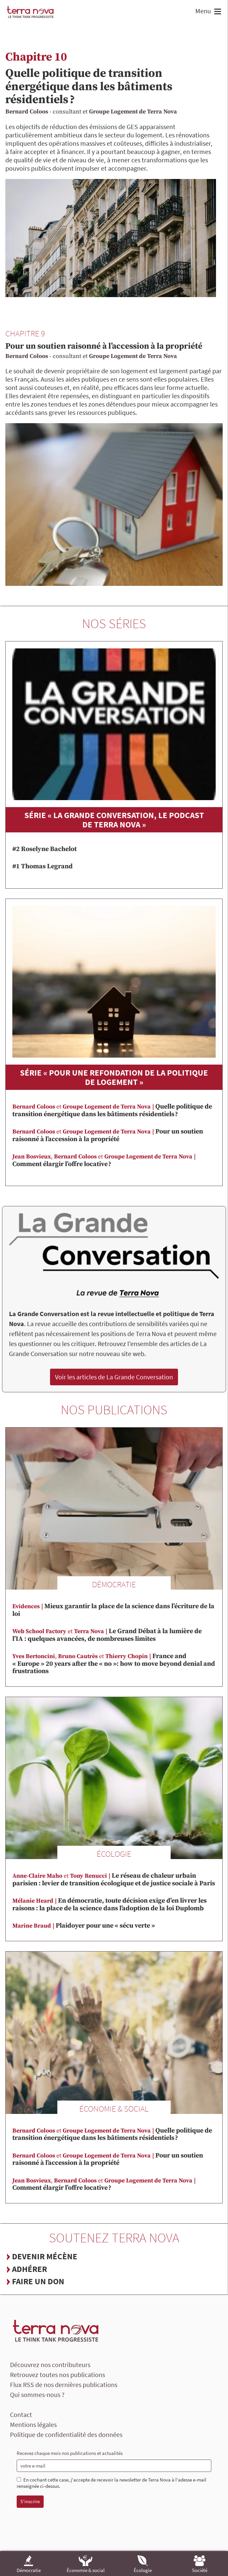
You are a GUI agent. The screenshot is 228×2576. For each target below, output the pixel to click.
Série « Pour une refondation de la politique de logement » (114, 1077)
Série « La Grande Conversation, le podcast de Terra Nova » (114, 820)
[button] (217, 12)
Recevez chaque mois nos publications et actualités (70, 2453)
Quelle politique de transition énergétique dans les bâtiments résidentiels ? (88, 86)
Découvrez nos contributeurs (50, 2364)
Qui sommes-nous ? (37, 2394)
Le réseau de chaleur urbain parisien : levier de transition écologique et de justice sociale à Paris (113, 1880)
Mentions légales (33, 2424)
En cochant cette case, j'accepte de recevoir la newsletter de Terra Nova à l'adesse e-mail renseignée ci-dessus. (111, 2483)
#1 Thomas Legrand (42, 866)
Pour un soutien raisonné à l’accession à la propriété (103, 346)
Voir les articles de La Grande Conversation (114, 1377)
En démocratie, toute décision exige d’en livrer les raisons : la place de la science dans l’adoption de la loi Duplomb (109, 1905)
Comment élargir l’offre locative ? (104, 1160)
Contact (21, 2414)
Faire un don (38, 2281)
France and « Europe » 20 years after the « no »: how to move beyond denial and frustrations (113, 1663)
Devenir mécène (44, 2256)
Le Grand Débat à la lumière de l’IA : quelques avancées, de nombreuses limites (107, 1635)
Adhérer (29, 2269)
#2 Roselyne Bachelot (44, 849)
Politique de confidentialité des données (66, 2434)
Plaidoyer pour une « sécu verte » (83, 1926)
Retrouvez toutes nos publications (57, 2374)
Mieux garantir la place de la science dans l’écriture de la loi (113, 1610)
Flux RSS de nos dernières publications (63, 2384)
